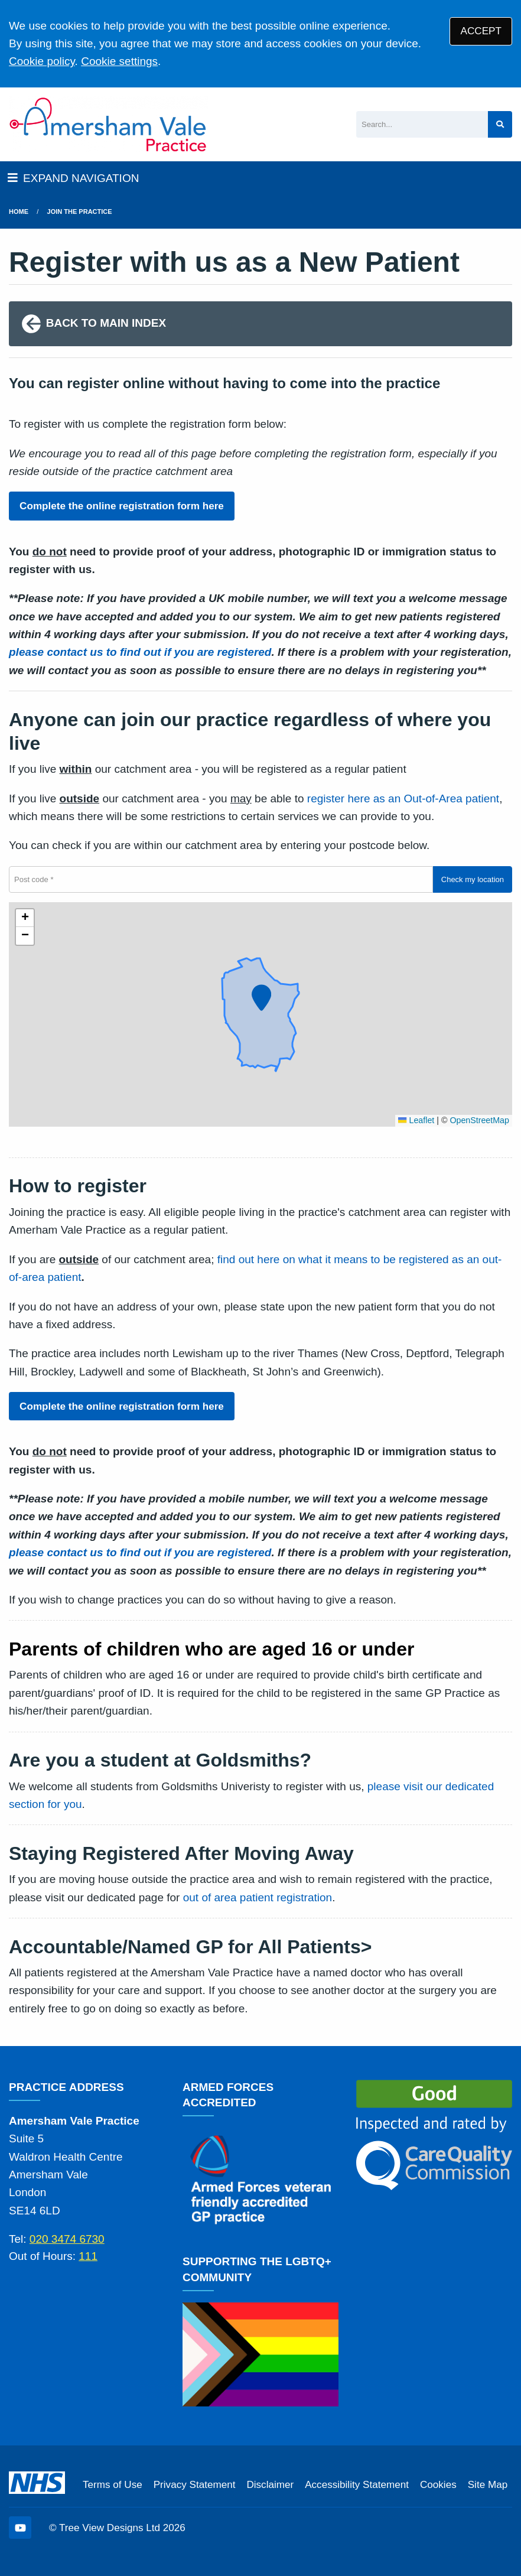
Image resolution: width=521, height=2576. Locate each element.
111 (88, 2256)
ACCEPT (481, 31)
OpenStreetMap (479, 1120)
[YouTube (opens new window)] (20, 2527)
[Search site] (500, 124)
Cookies (438, 2484)
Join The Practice (79, 211)
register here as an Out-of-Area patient (403, 798)
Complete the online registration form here (121, 506)
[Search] (422, 124)
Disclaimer (270, 2484)
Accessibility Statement (357, 2484)
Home (18, 211)
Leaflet (416, 1120)
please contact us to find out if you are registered (140, 652)
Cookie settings (119, 61)
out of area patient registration (257, 1897)
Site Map (487, 2484)
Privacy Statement (195, 2484)
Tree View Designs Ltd (109, 2527)
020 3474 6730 (67, 2239)
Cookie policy (42, 61)
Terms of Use (112, 2484)
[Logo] (108, 124)
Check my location (472, 879)
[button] (260, 995)
